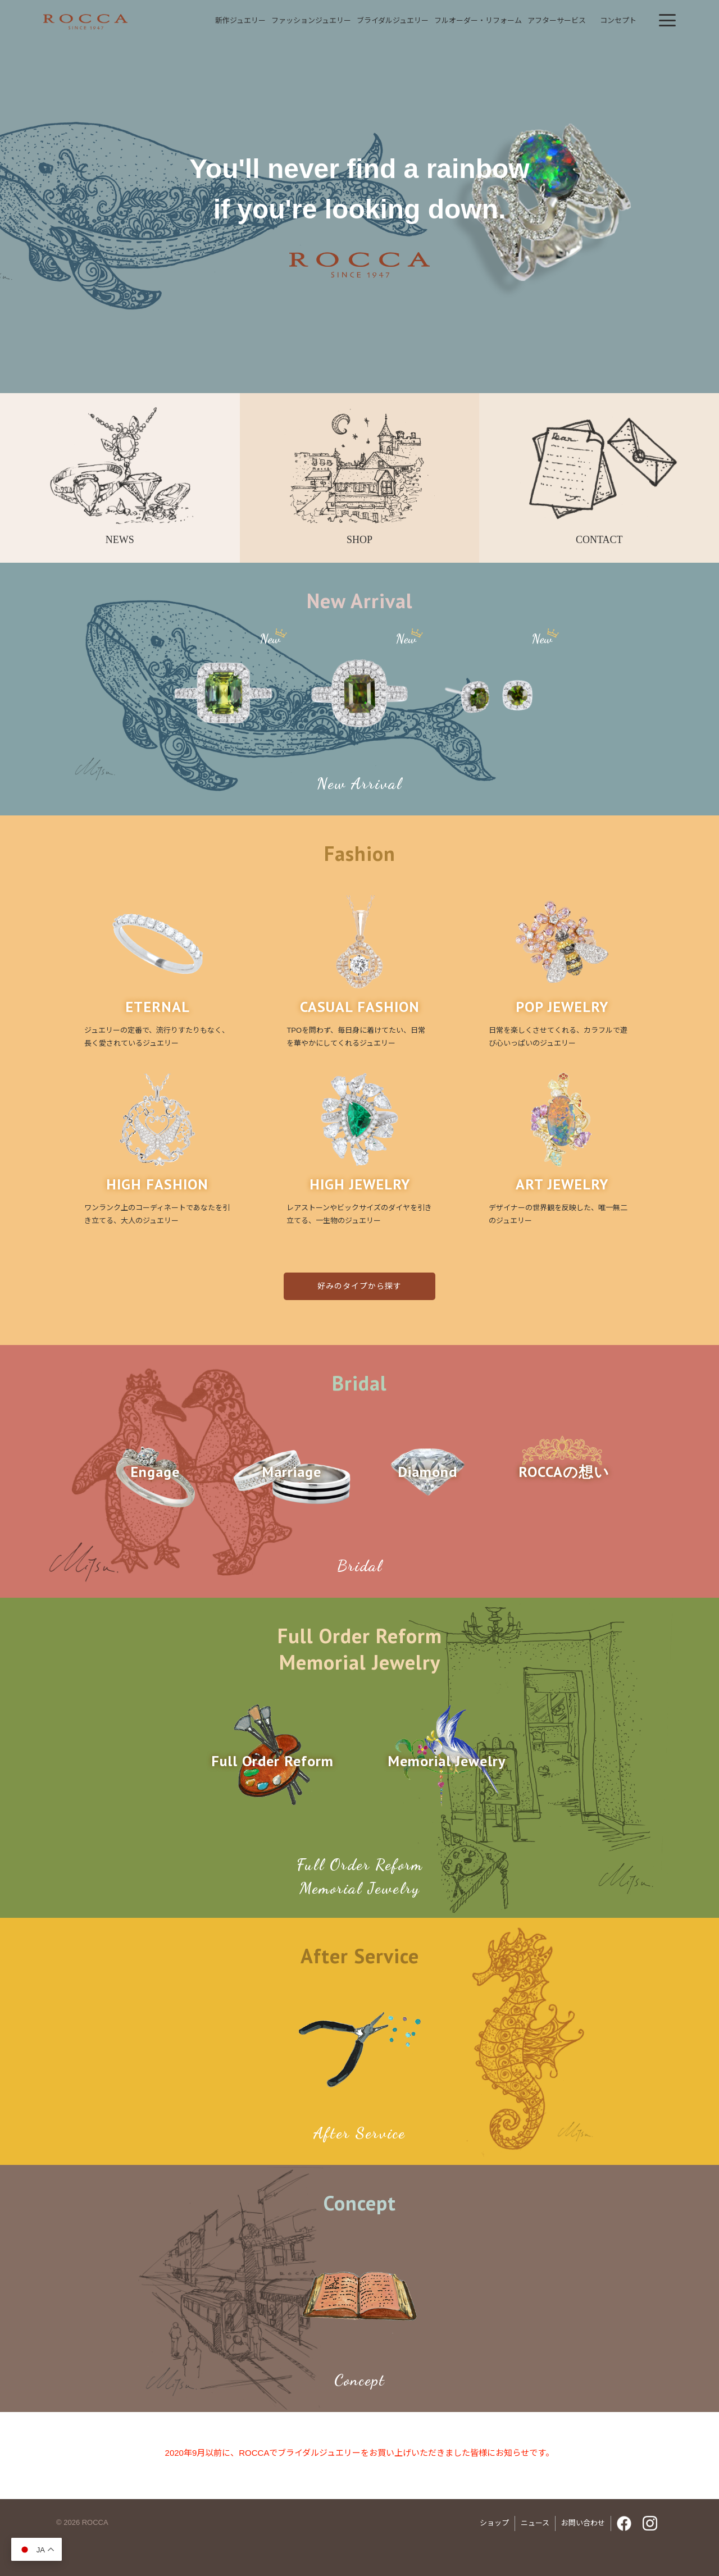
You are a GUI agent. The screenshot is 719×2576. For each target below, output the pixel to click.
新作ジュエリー (240, 20)
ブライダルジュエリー (393, 20)
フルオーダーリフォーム (478, 20)
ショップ (494, 2523)
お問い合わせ (583, 2523)
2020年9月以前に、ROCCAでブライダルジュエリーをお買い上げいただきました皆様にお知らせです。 (359, 2453)
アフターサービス (556, 20)
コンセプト (618, 20)
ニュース (535, 2523)
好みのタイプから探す (359, 1286)
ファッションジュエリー (311, 20)
